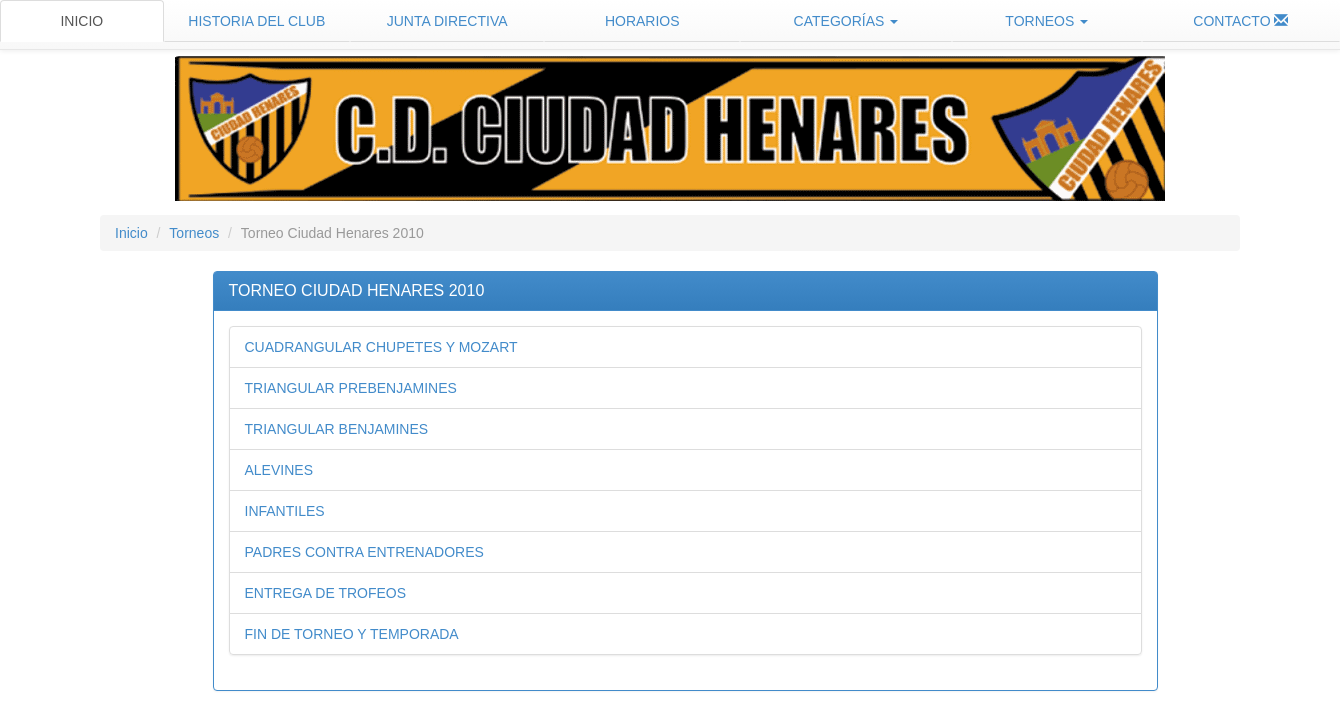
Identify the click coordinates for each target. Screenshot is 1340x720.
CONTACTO (1240, 21)
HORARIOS (642, 21)
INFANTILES (285, 511)
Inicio (131, 233)
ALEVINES (279, 470)
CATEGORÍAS (846, 21)
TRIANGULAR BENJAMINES (337, 429)
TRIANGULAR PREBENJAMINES (351, 388)
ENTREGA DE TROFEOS (326, 593)
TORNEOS (1046, 21)
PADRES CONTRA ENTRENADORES (364, 552)
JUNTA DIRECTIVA (447, 21)
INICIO (81, 21)
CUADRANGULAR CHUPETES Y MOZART (381, 347)
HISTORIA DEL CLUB (256, 21)
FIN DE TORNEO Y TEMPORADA (352, 634)
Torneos (194, 233)
